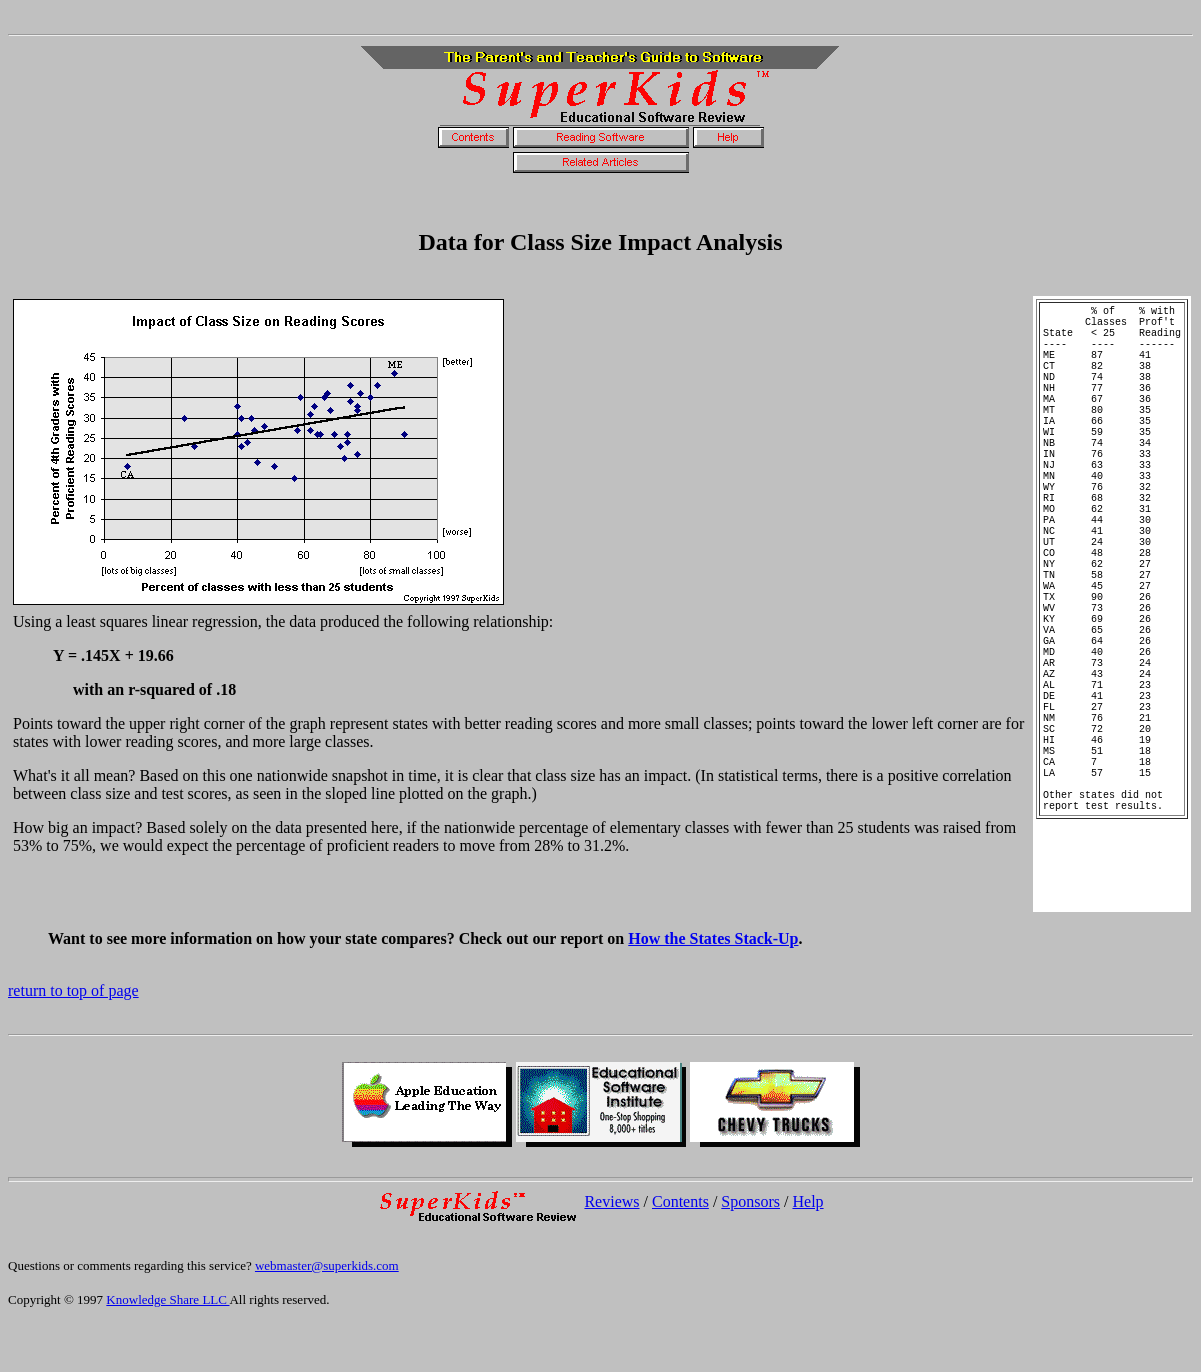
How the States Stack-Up (713, 986)
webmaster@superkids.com (327, 1313)
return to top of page (73, 1038)
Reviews (611, 1249)
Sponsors (750, 1249)
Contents (680, 1249)
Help (807, 1249)
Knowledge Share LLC (167, 1347)
